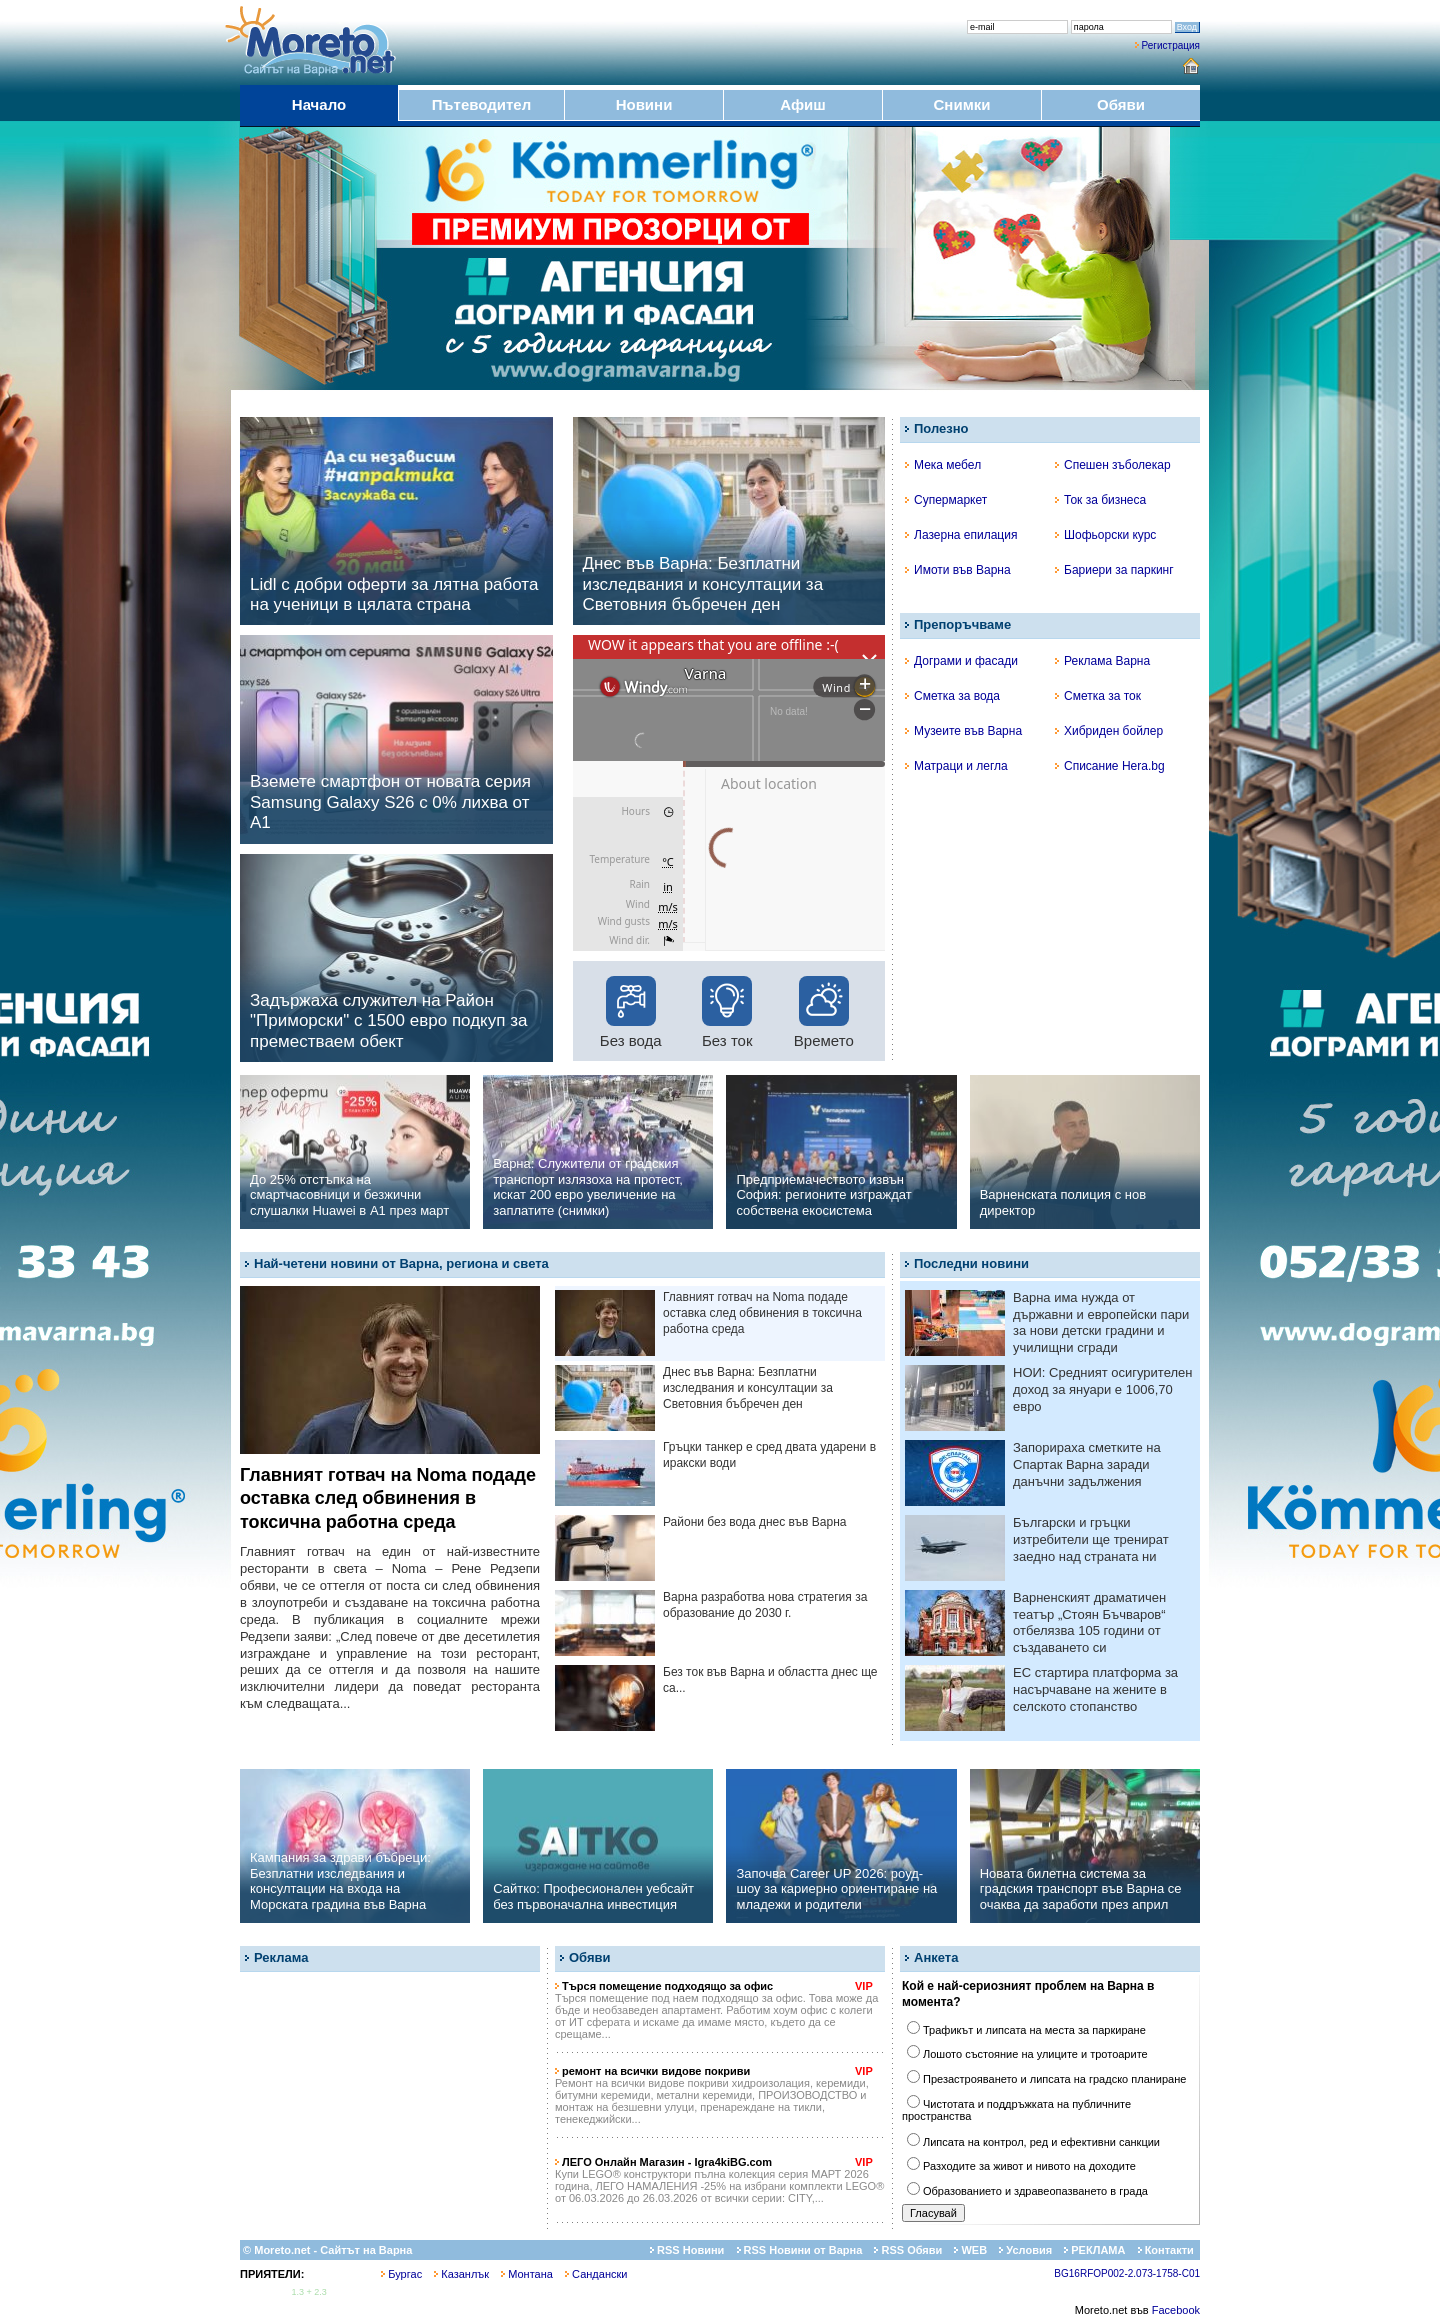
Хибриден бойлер (1109, 731)
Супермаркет (946, 500)
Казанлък (461, 2274)
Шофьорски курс (1105, 535)
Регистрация (1171, 45)
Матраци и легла (956, 766)
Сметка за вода (952, 696)
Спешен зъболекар (1113, 465)
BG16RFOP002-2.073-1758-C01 (1127, 2273)
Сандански (596, 2274)
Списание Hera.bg (1110, 766)
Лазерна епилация (961, 535)
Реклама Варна (1102, 661)
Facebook (1176, 2310)
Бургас (401, 2274)
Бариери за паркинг (1114, 570)
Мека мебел (943, 465)
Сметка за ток (1098, 696)
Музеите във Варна (963, 731)
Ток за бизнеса (1100, 500)
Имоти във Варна (958, 570)
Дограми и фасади (961, 661)
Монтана (527, 2274)
